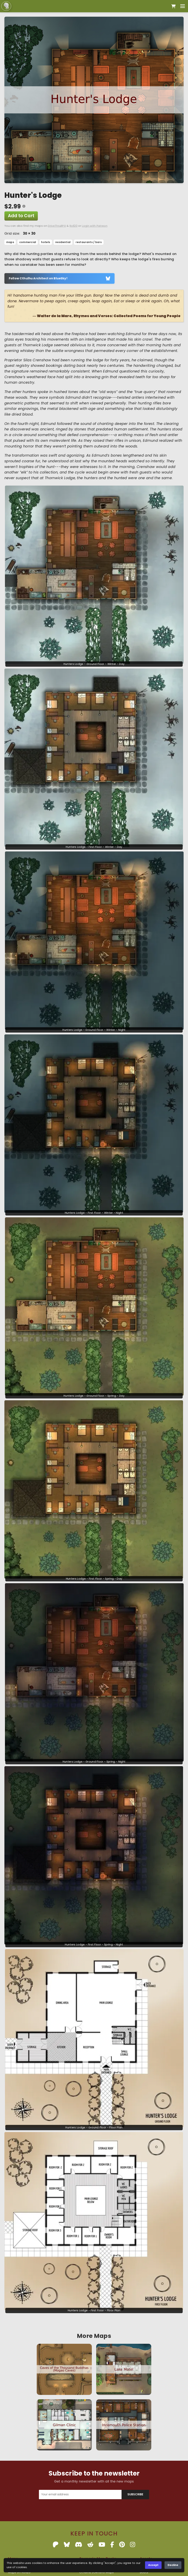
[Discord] (78, 2544)
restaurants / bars (89, 242)
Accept (153, 2565)
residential (63, 242)
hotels (45, 242)
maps (10, 242)
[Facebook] (112, 2544)
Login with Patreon (94, 226)
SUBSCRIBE (135, 2494)
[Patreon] (56, 2544)
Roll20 (73, 226)
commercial (27, 242)
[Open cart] (173, 6)
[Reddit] (90, 2544)
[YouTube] (102, 2544)
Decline (173, 2565)
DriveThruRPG (57, 226)
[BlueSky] (67, 2544)
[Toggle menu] (182, 6)
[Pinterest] (122, 2544)
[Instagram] (132, 2544)
